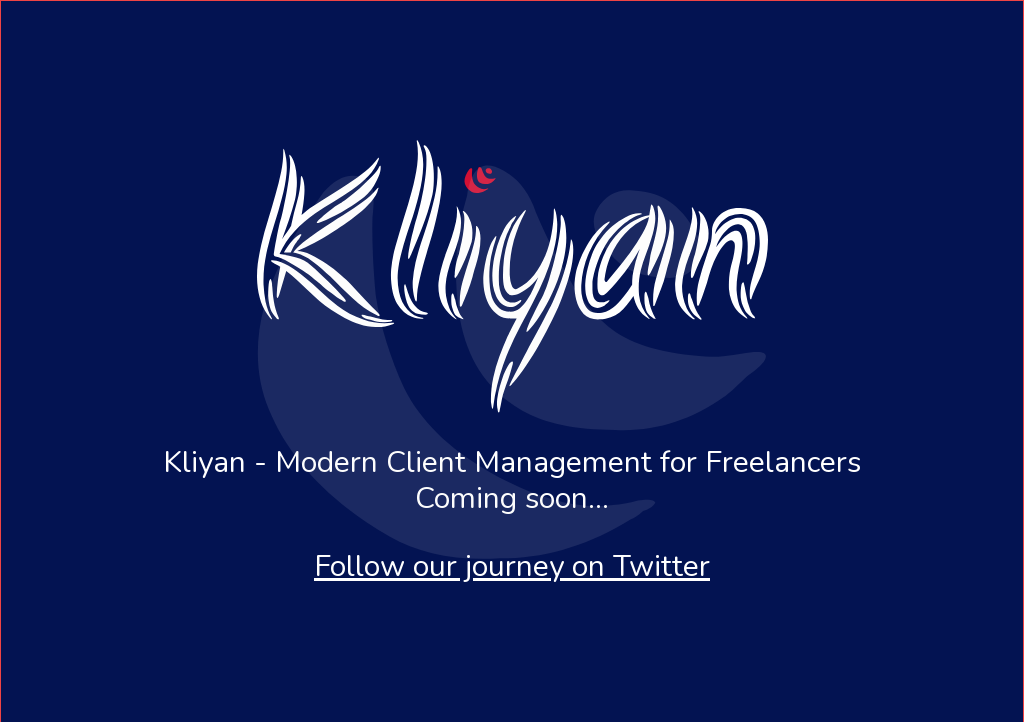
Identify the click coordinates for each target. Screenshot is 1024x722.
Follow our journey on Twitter (512, 566)
